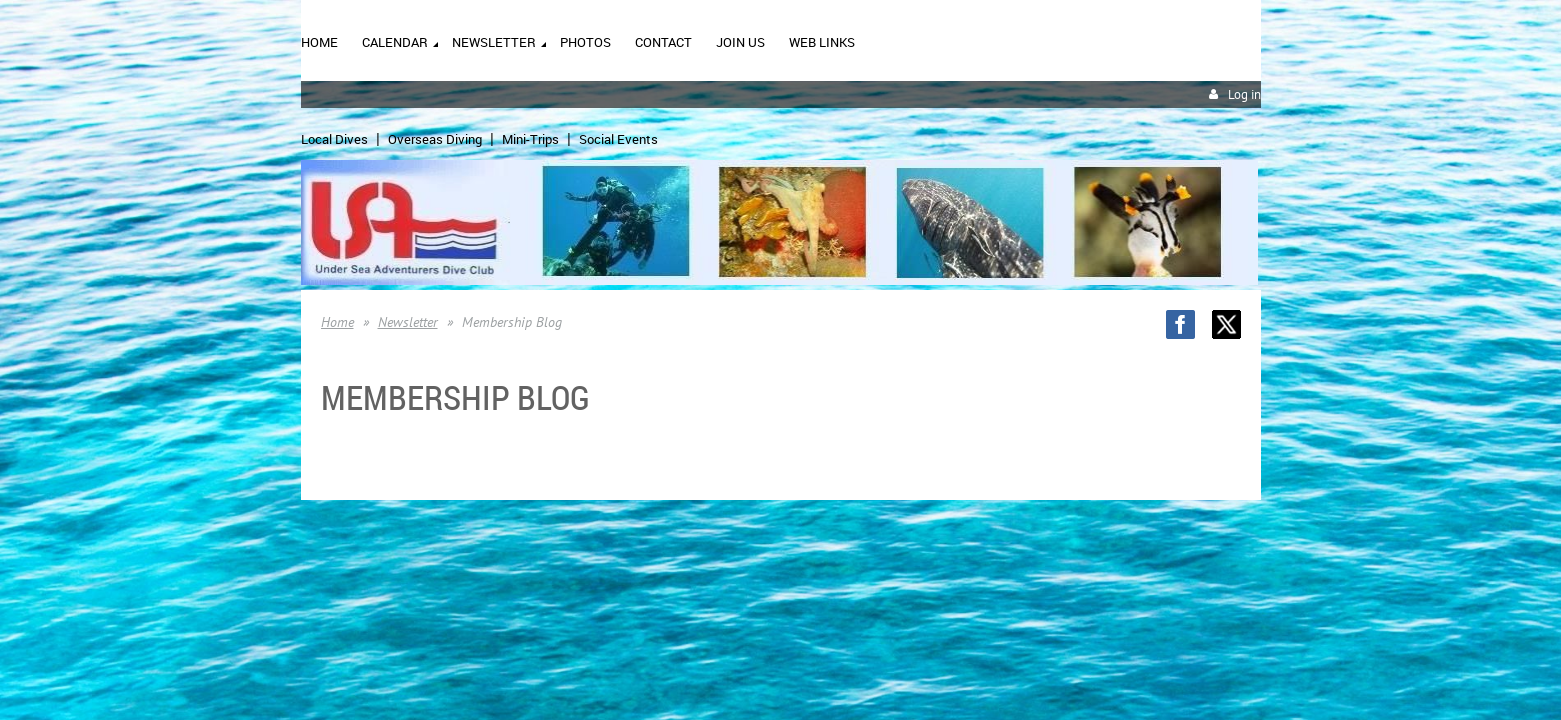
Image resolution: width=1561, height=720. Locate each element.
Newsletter (408, 322)
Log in (1244, 94)
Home (337, 322)
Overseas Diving (435, 139)
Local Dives (334, 139)
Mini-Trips (530, 139)
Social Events (618, 139)
